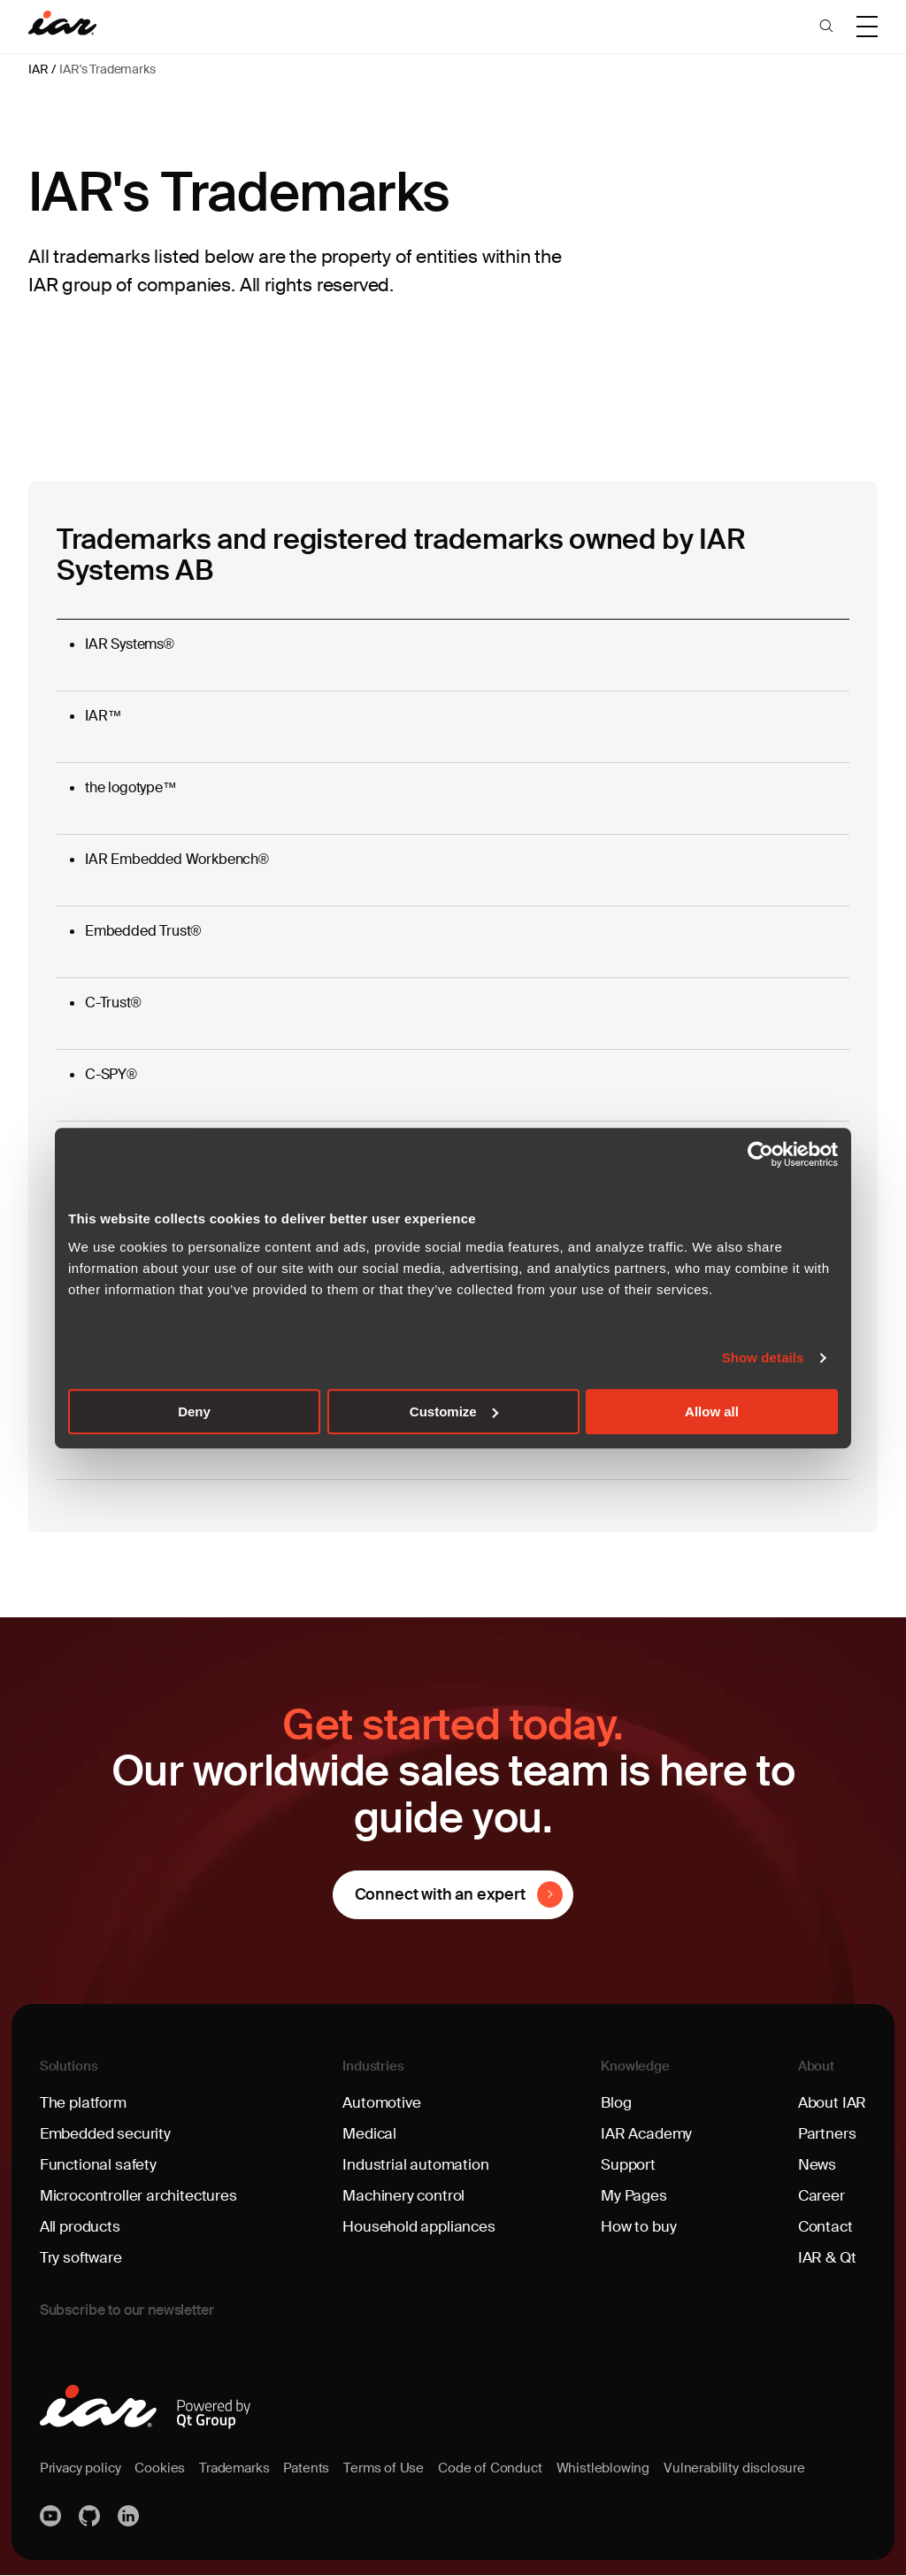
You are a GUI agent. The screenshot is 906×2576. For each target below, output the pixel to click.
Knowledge (636, 2066)
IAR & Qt (825, 2258)
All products (82, 2227)
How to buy (640, 2227)
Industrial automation (417, 2165)
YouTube (52, 2516)
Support (629, 2165)
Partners (824, 2134)
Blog (616, 2103)
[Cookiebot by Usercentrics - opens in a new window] (760, 1154)
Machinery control (405, 2196)
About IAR (830, 2103)
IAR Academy (647, 2134)
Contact (823, 2227)
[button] (826, 26)
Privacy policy (83, 2467)
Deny (194, 1411)
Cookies (165, 2467)
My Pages (634, 2196)
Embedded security (108, 2134)
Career (818, 2196)
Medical (370, 2134)
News (814, 2165)
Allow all (712, 1411)
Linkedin (130, 2516)
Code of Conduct (507, 2467)
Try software (82, 2258)
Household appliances (421, 2227)
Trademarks (242, 2467)
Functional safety (99, 2165)
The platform (85, 2103)
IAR (38, 69)
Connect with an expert (439, 1894)
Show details (763, 1357)
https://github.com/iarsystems (91, 2516)
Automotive (383, 2103)
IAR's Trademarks (107, 69)
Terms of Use (397, 2467)
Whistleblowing (623, 2467)
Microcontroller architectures (142, 2196)
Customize (454, 1411)
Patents (318, 2467)
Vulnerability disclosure (760, 2467)
